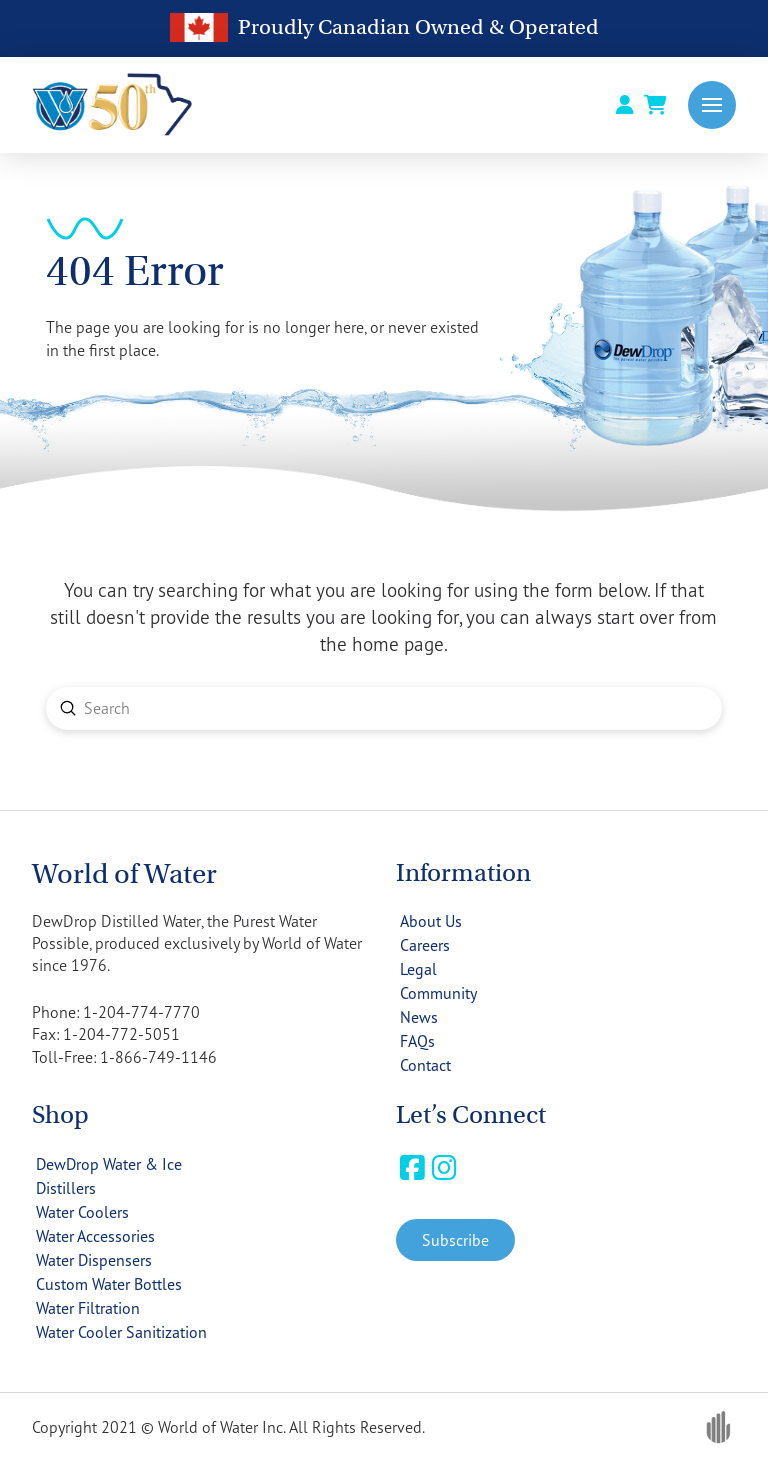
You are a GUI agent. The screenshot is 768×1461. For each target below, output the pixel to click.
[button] (712, 105)
